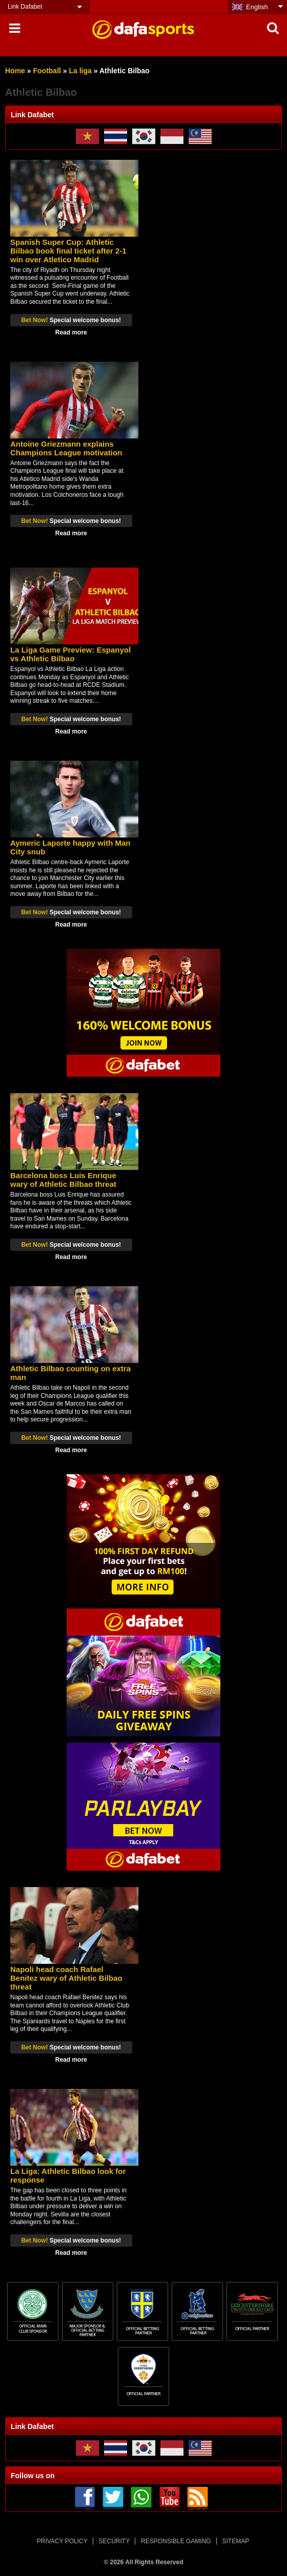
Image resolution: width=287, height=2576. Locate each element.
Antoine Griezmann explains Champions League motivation (66, 448)
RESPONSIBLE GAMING (176, 2541)
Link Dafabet (25, 6)
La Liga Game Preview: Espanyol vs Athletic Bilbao (70, 654)
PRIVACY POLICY (62, 2541)
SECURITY (114, 2541)
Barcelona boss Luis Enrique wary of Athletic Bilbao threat (63, 1179)
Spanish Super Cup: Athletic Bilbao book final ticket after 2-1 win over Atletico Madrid (68, 251)
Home (15, 71)
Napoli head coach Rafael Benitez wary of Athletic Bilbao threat (66, 1978)
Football (46, 71)
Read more (71, 332)
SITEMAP (235, 2541)
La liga (80, 71)
